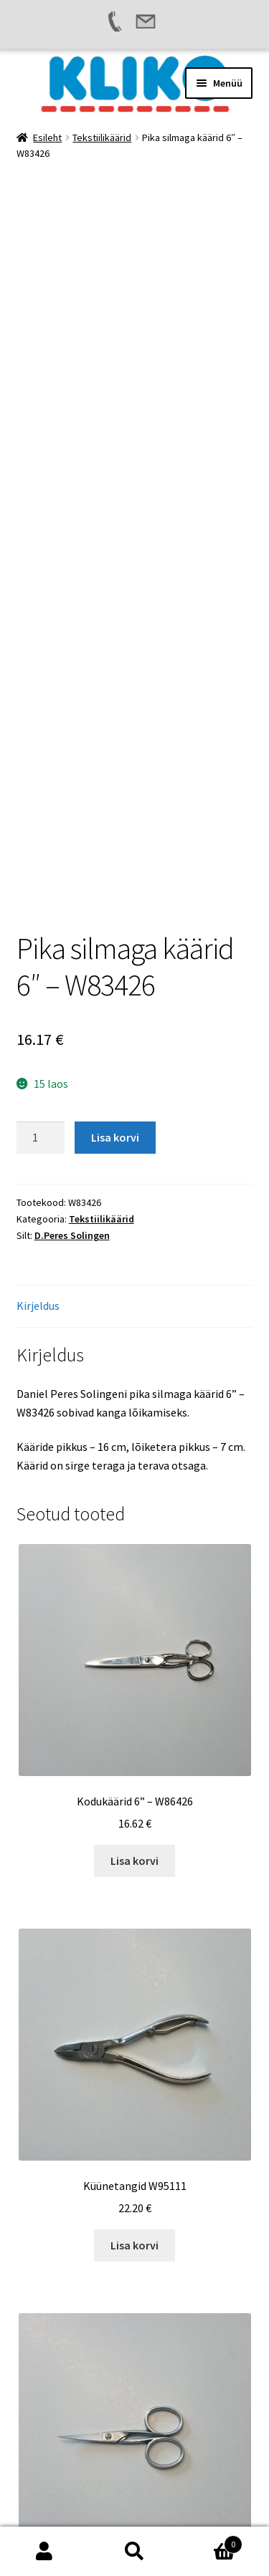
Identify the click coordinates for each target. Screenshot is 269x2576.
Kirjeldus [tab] (38, 995)
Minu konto (45, 2551)
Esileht (47, 137)
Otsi (134, 2551)
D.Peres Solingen (72, 925)
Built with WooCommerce (79, 2493)
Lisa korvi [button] (134, 1550)
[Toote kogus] (40, 827)
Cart (210, 2541)
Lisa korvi (115, 827)
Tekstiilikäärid (101, 137)
